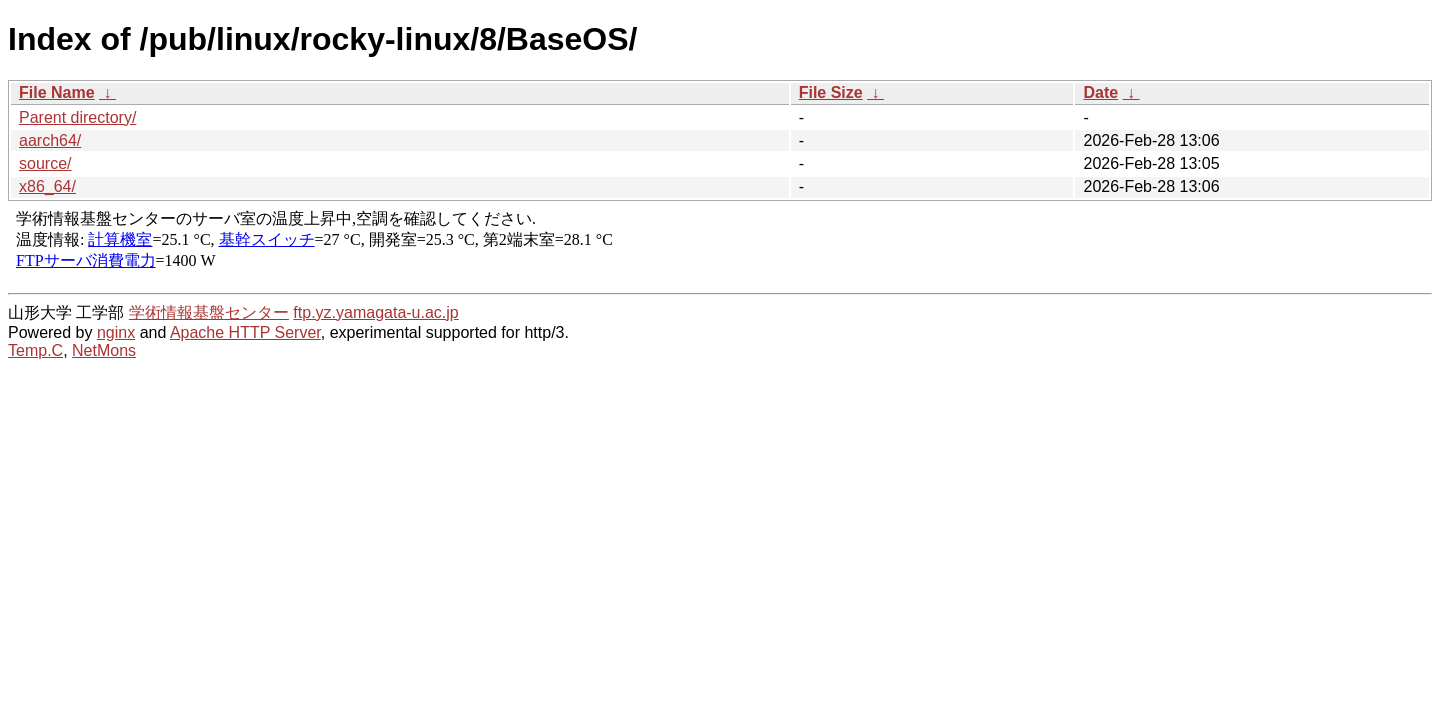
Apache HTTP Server (245, 332)
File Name (57, 92)
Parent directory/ (77, 117)
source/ (45, 163)
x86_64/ (47, 186)
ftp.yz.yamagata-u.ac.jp (375, 312)
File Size (831, 92)
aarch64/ (50, 140)
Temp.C (35, 350)
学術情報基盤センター (209, 312)
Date (1100, 92)
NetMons (104, 350)
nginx (116, 332)
